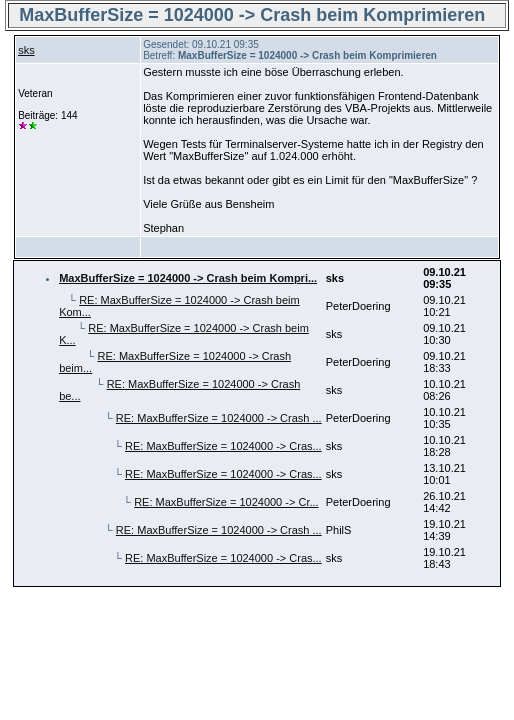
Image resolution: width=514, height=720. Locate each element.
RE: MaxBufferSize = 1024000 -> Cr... (226, 502)
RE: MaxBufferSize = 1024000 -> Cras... (223, 446)
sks (26, 50)
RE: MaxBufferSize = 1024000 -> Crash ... (219, 418)
